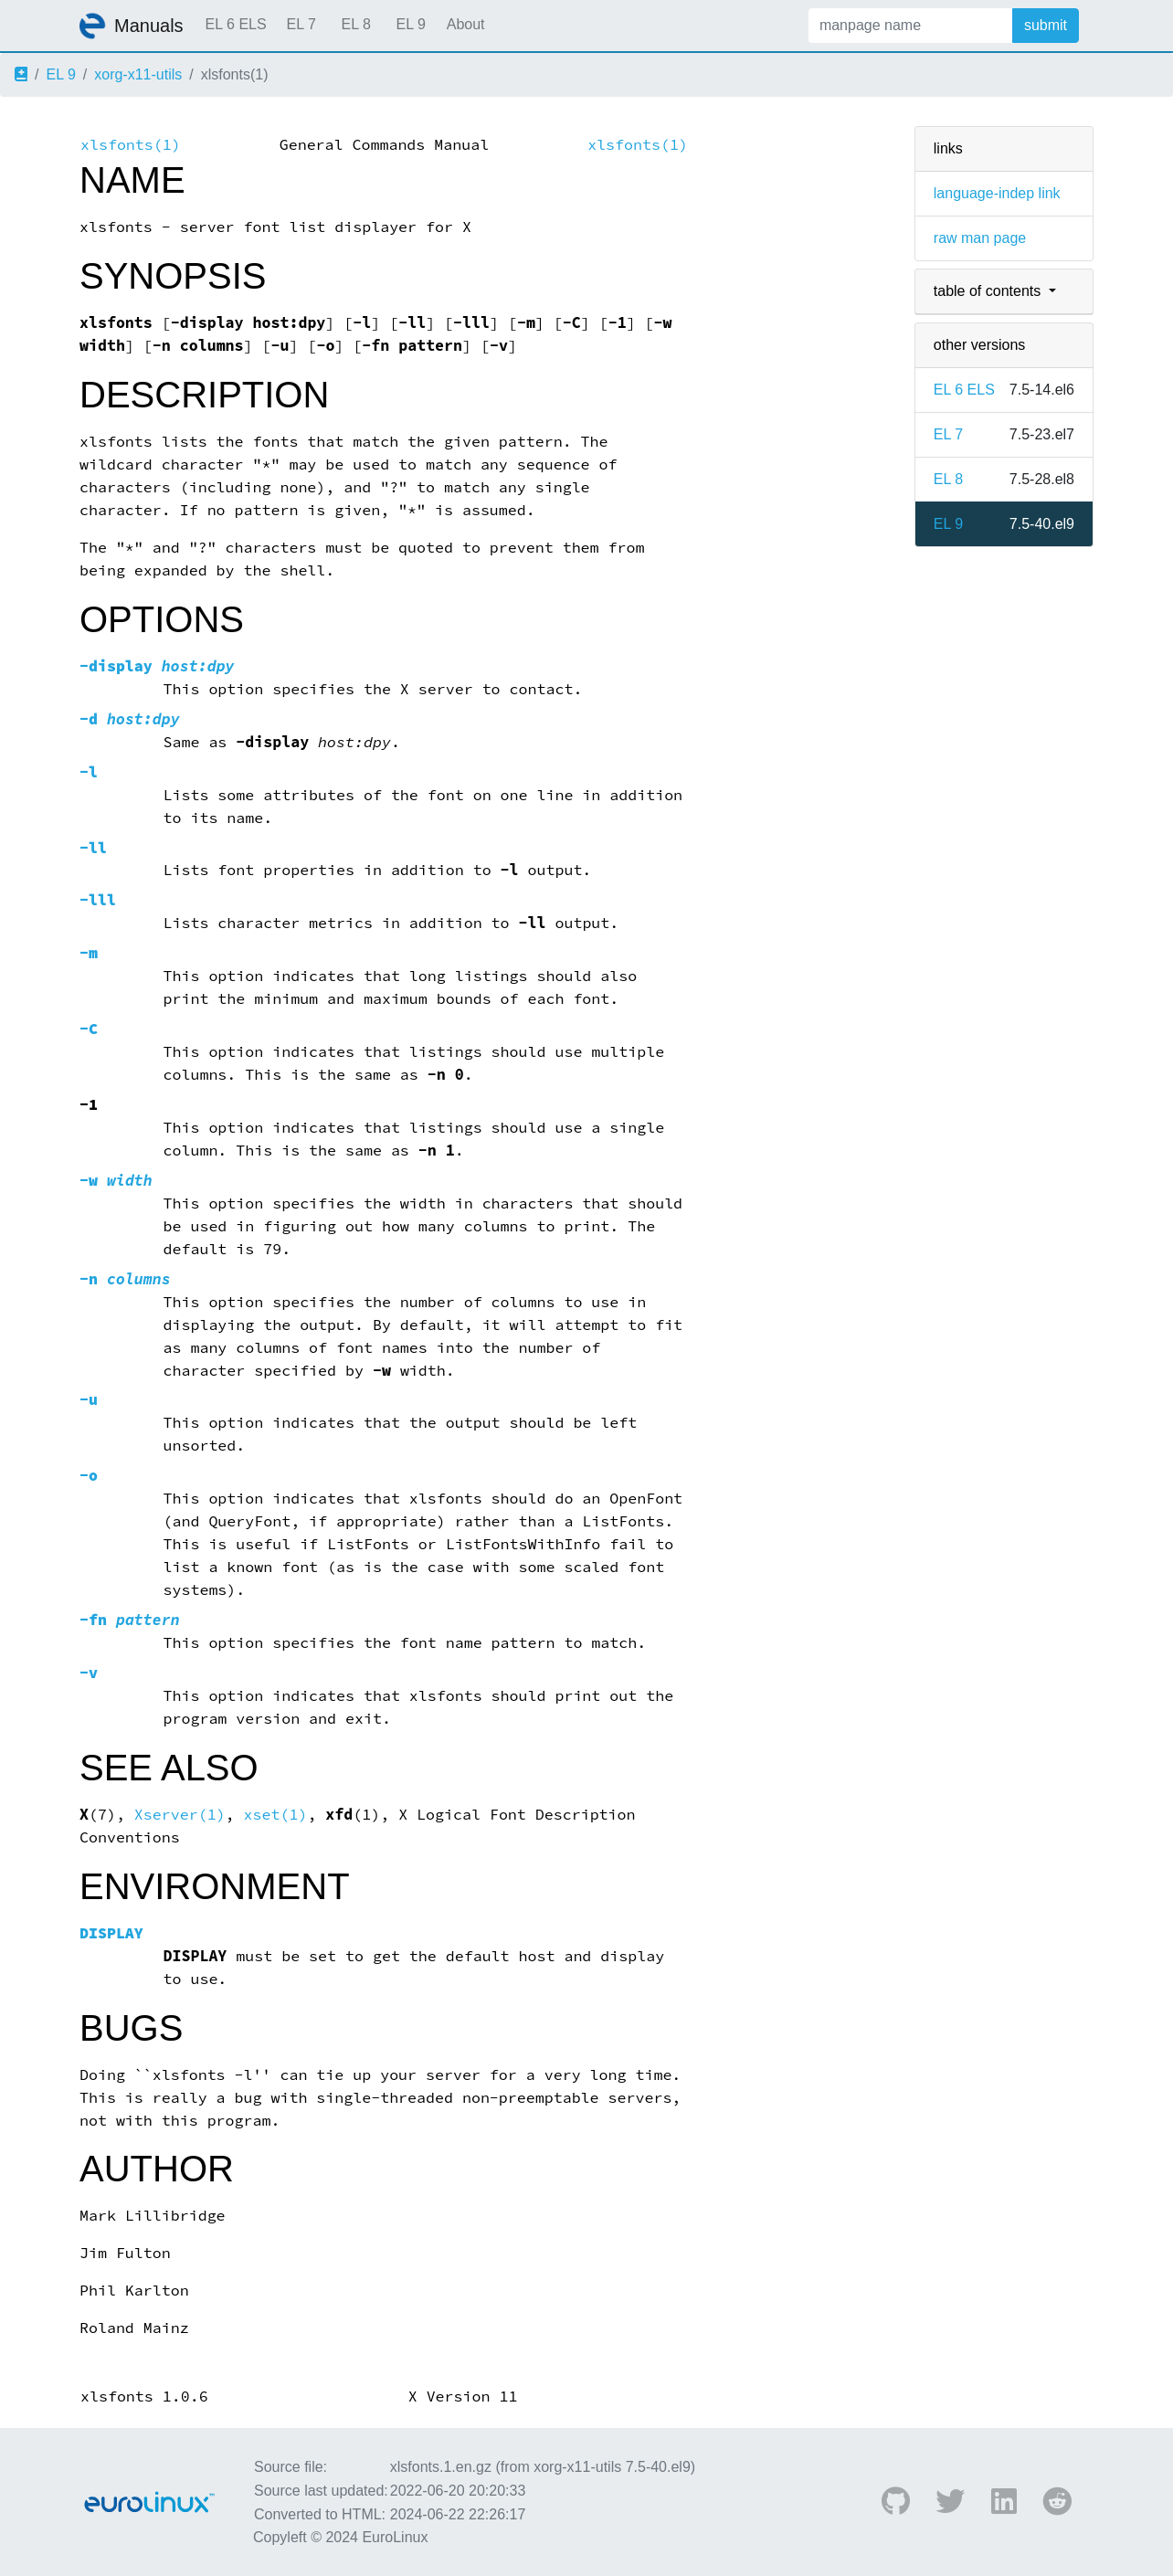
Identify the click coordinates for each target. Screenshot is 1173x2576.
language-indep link (997, 193)
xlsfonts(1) (130, 144)
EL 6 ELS (236, 24)
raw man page (980, 238)
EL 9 (410, 24)
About (466, 24)
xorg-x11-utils (138, 74)
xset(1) (276, 1814)
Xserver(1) (180, 1814)
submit (1045, 25)
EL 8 (355, 24)
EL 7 (300, 24)
